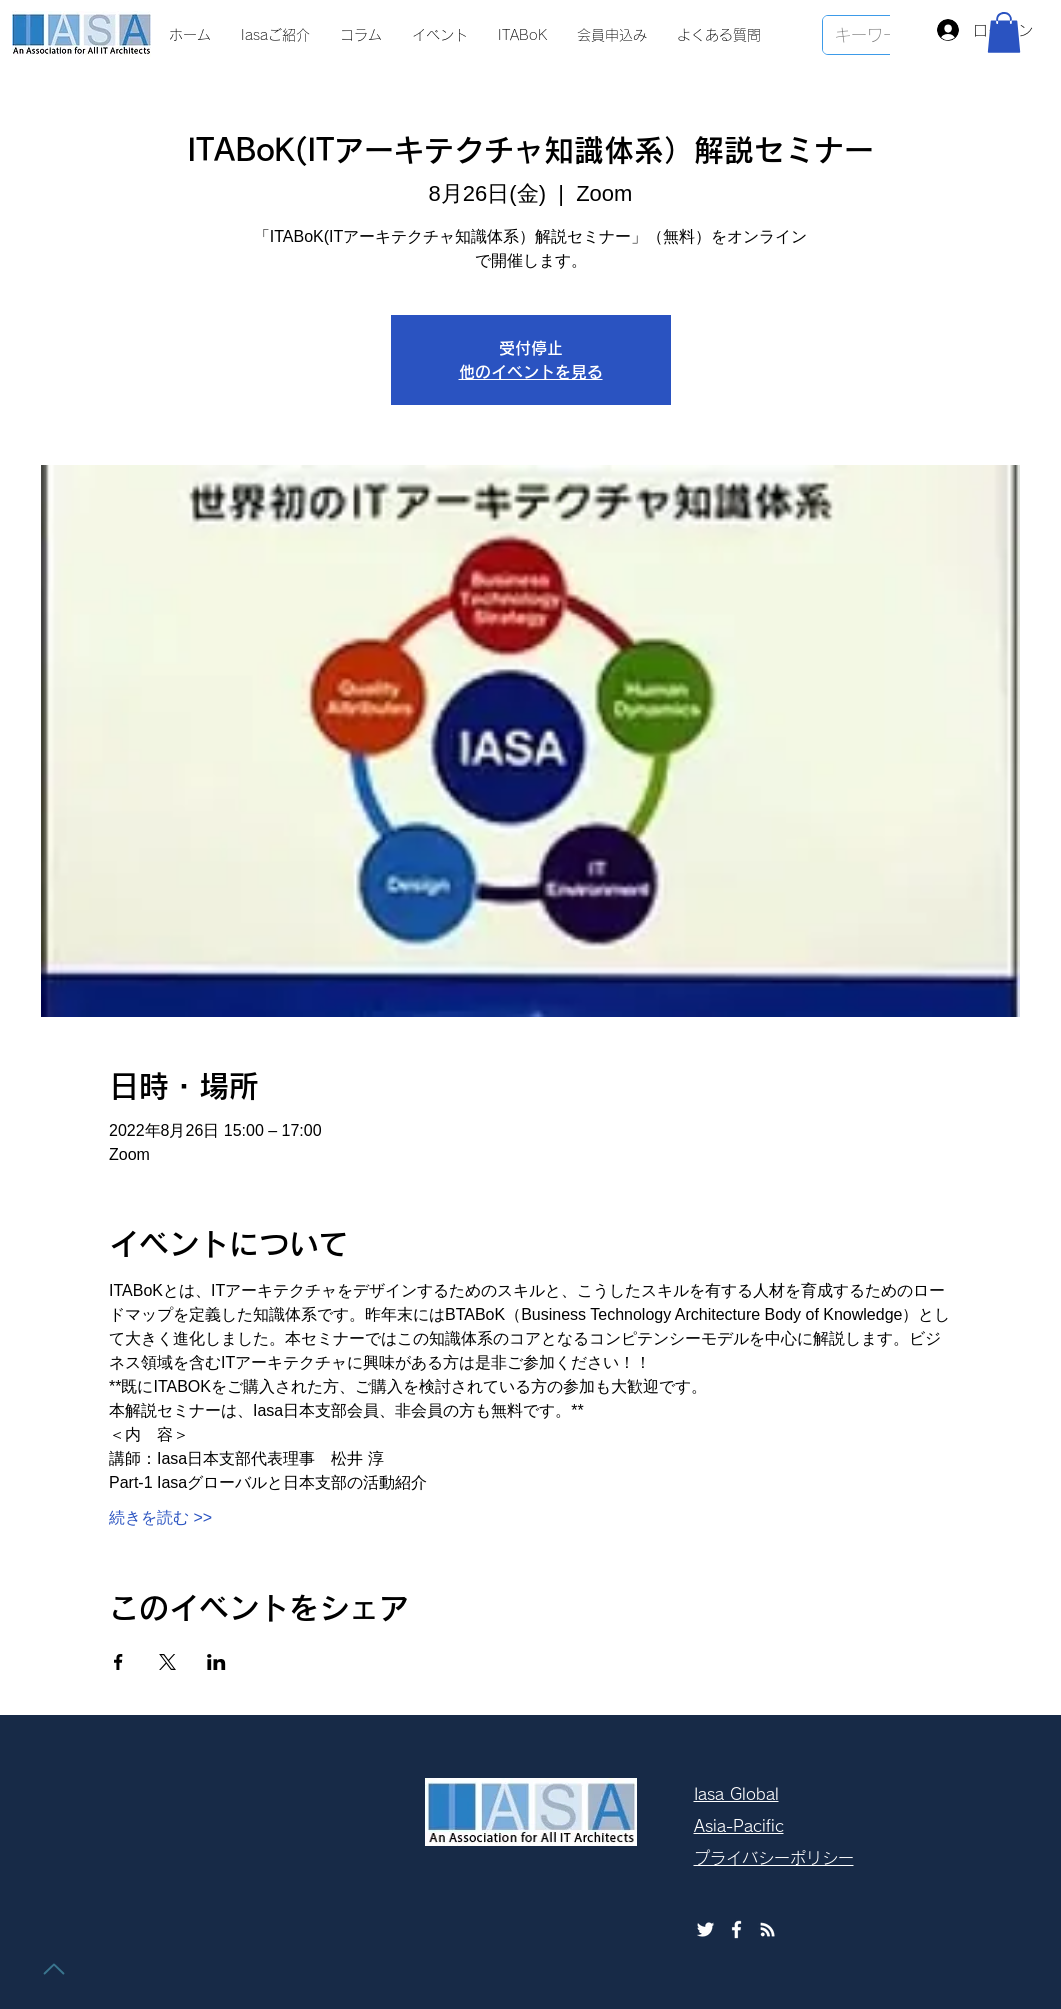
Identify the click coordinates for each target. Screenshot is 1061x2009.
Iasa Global (736, 1794)
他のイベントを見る (531, 372)
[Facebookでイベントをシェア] (118, 1662)
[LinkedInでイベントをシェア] (216, 1662)
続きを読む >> (160, 1517)
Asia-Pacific (739, 1826)
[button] (1004, 32)
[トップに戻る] (54, 1969)
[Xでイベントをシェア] (167, 1662)
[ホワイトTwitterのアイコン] (705, 1929)
